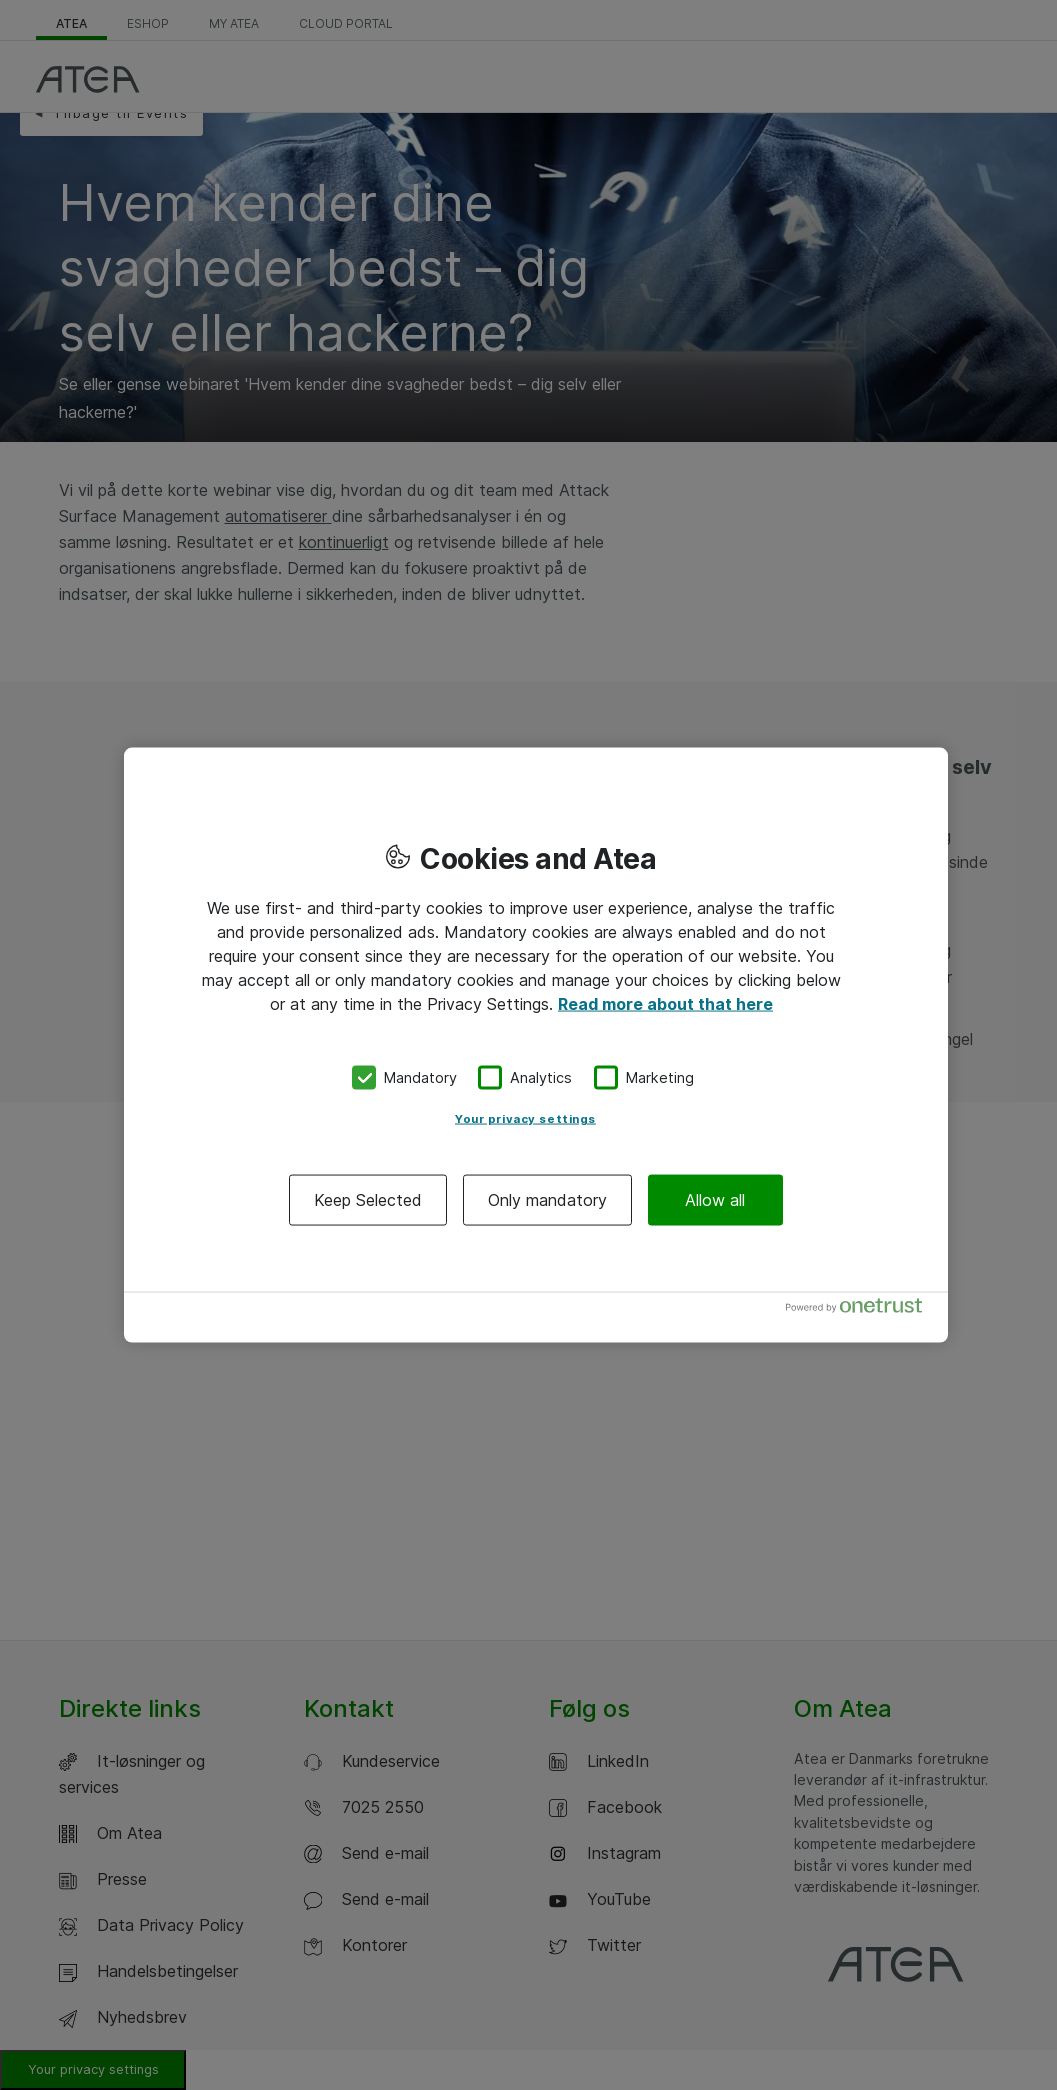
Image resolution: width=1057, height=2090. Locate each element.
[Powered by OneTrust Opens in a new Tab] (862, 1309)
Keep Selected (368, 1199)
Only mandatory (547, 1199)
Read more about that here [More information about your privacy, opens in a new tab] (665, 1004)
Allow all (715, 1199)
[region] (536, 1045)
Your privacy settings (525, 1118)
